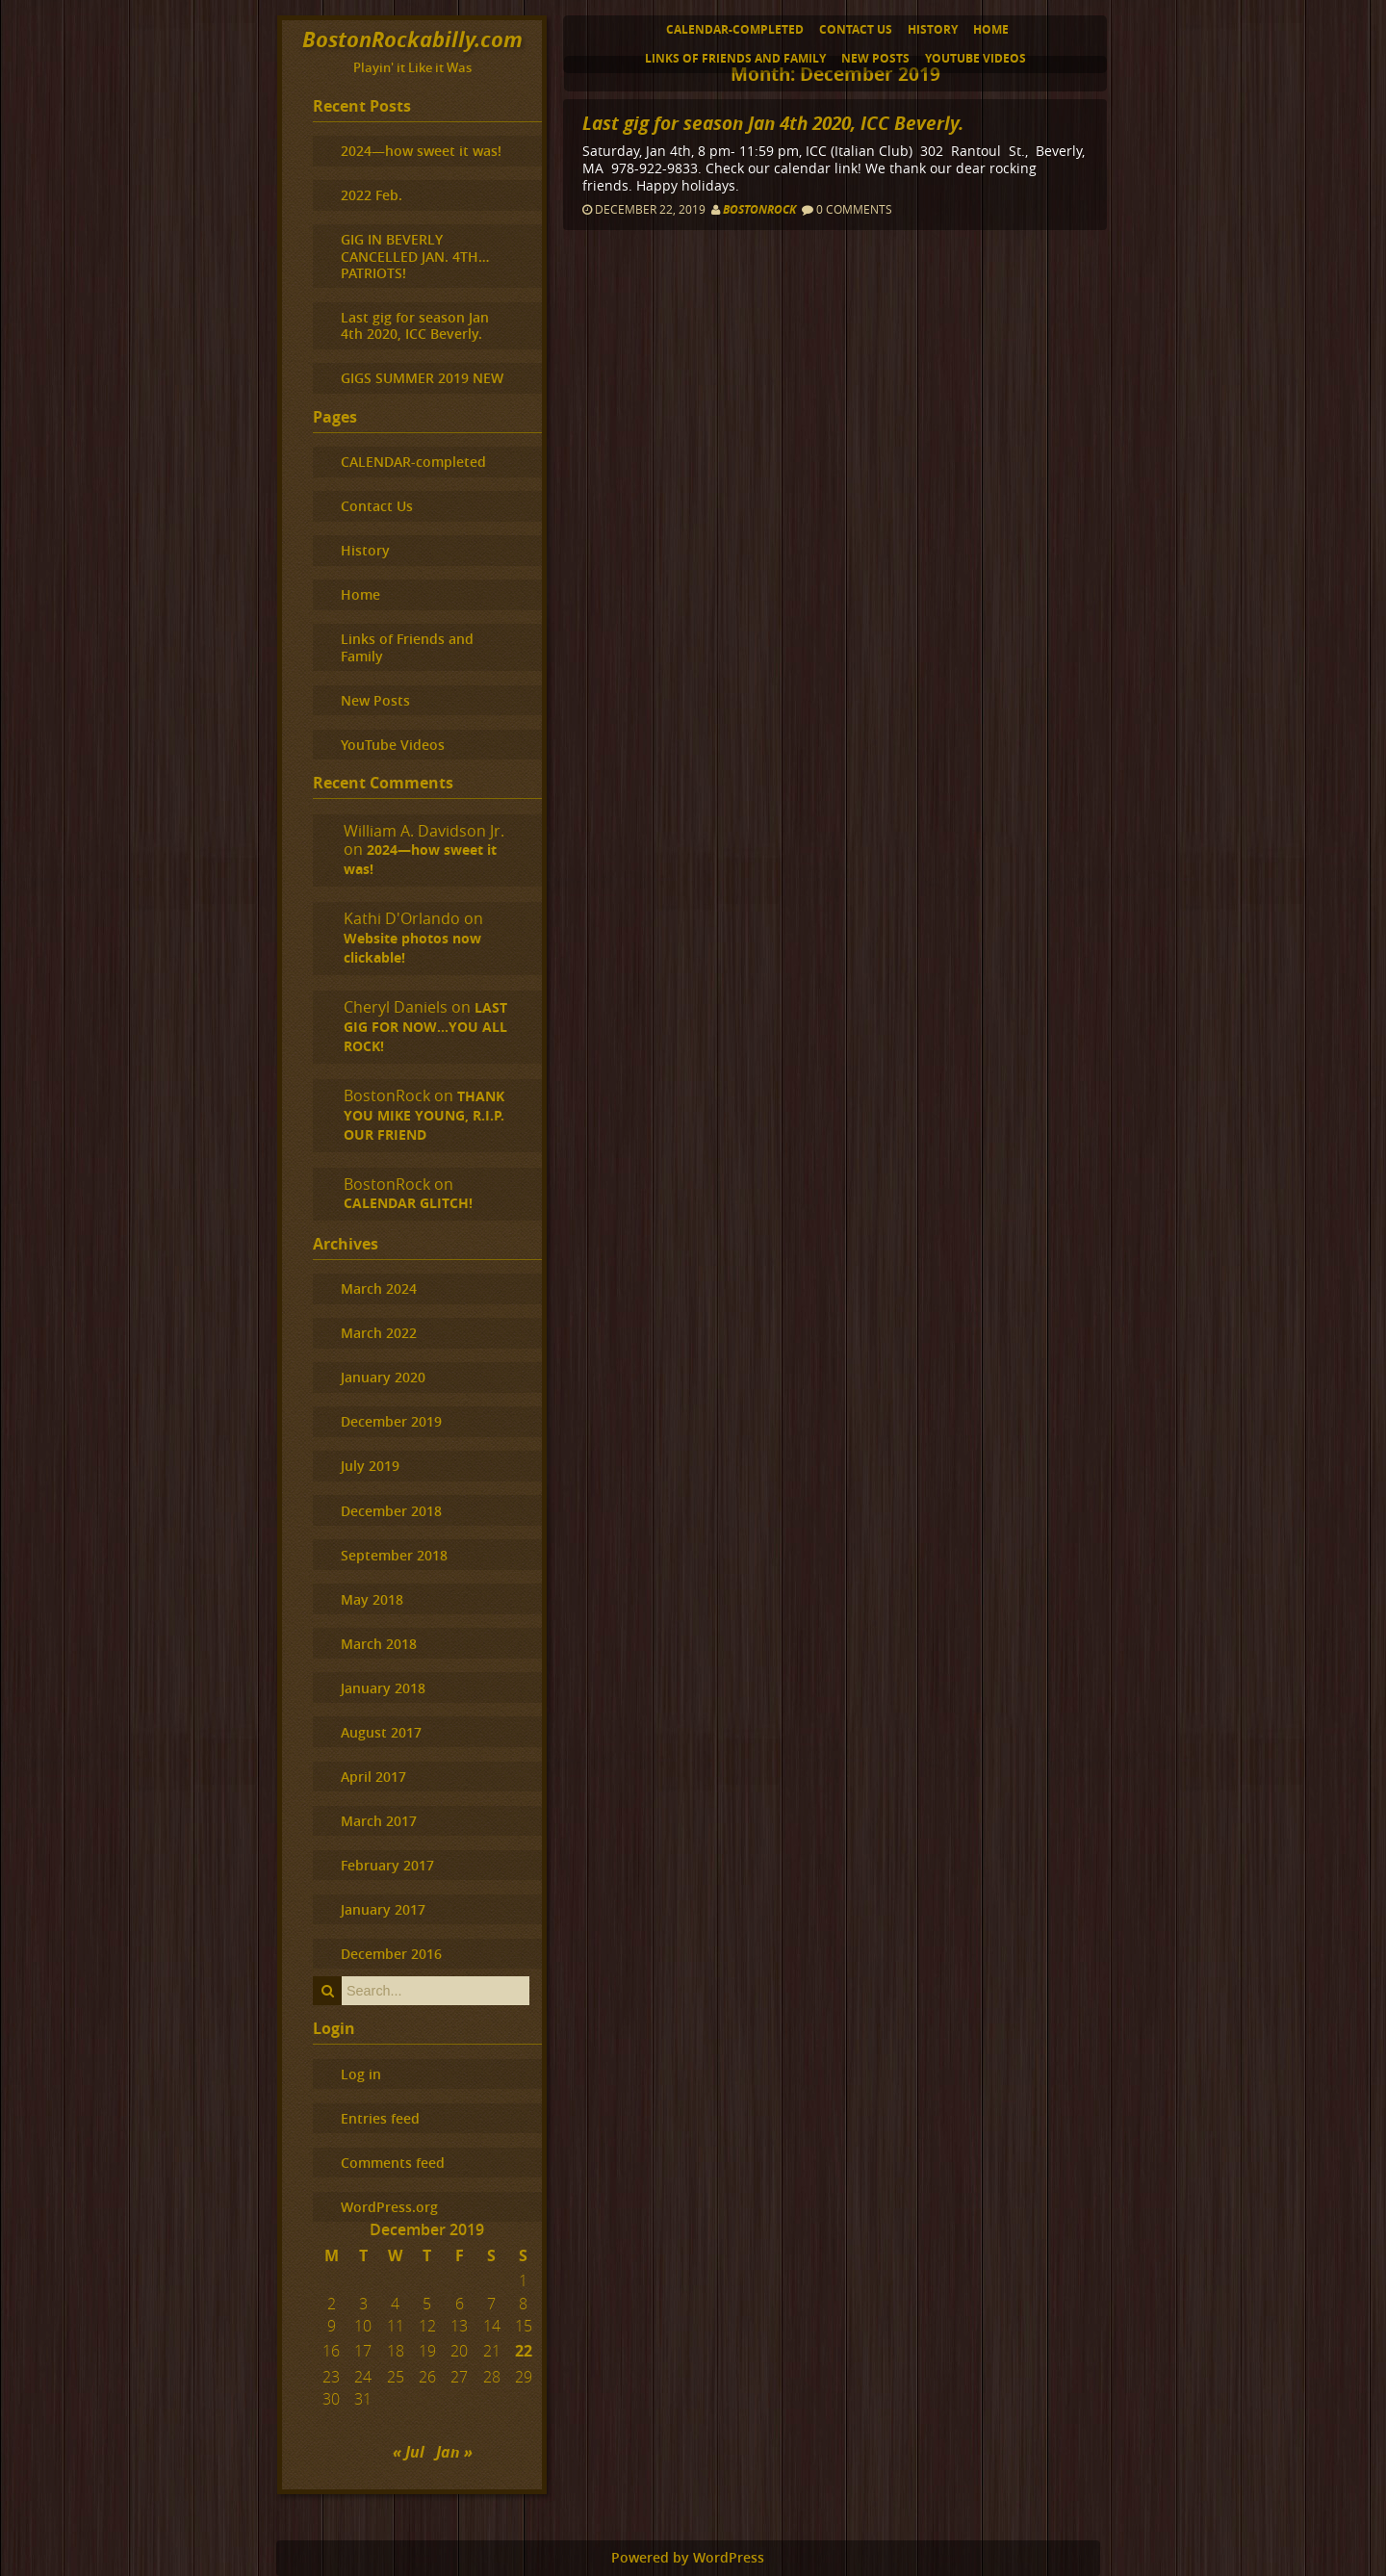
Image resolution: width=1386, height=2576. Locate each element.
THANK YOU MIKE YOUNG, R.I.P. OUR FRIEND (424, 1116)
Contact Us (855, 29)
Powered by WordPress (687, 2557)
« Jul (408, 2451)
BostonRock (759, 209)
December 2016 (391, 1954)
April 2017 (373, 1776)
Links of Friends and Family (735, 58)
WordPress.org (389, 2207)
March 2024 (379, 1288)
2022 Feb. (371, 195)
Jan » (454, 2451)
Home (991, 29)
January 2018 (383, 1688)
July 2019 (370, 1465)
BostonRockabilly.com (412, 39)
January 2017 (383, 1909)
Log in (361, 2074)
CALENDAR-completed (735, 29)
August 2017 (381, 1732)
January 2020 (383, 1377)
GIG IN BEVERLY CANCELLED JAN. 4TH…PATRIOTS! (415, 256)
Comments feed (393, 2162)
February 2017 (387, 1865)
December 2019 (391, 1421)
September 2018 (394, 1555)
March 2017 (379, 1821)
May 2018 (372, 1599)
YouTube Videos (975, 58)
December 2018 (391, 1511)
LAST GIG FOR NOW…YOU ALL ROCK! (425, 1027)
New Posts (875, 58)
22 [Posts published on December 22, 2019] (523, 2350)
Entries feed (380, 2118)
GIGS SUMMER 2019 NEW (422, 378)
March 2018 (379, 1644)
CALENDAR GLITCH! (408, 1203)
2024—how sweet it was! (421, 151)
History (933, 29)
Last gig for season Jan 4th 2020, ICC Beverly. (772, 123)
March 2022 (379, 1333)
